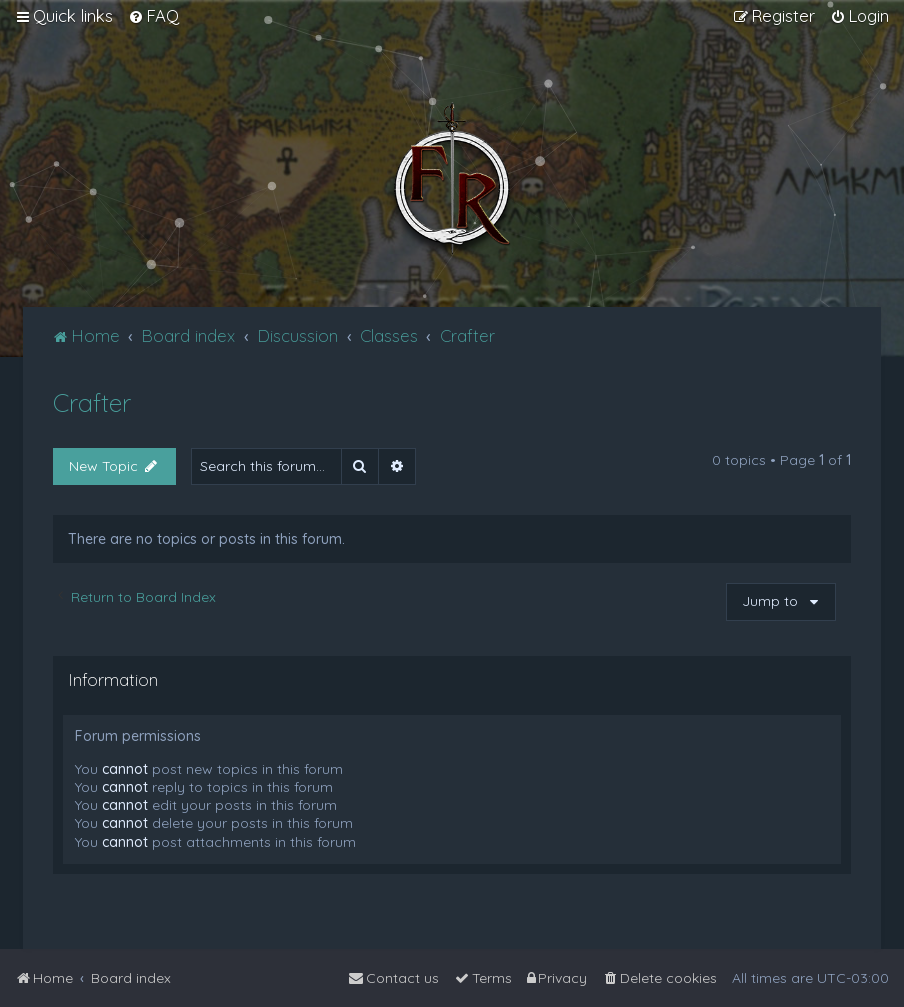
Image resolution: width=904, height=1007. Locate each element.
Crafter (92, 402)
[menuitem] (153, 16)
